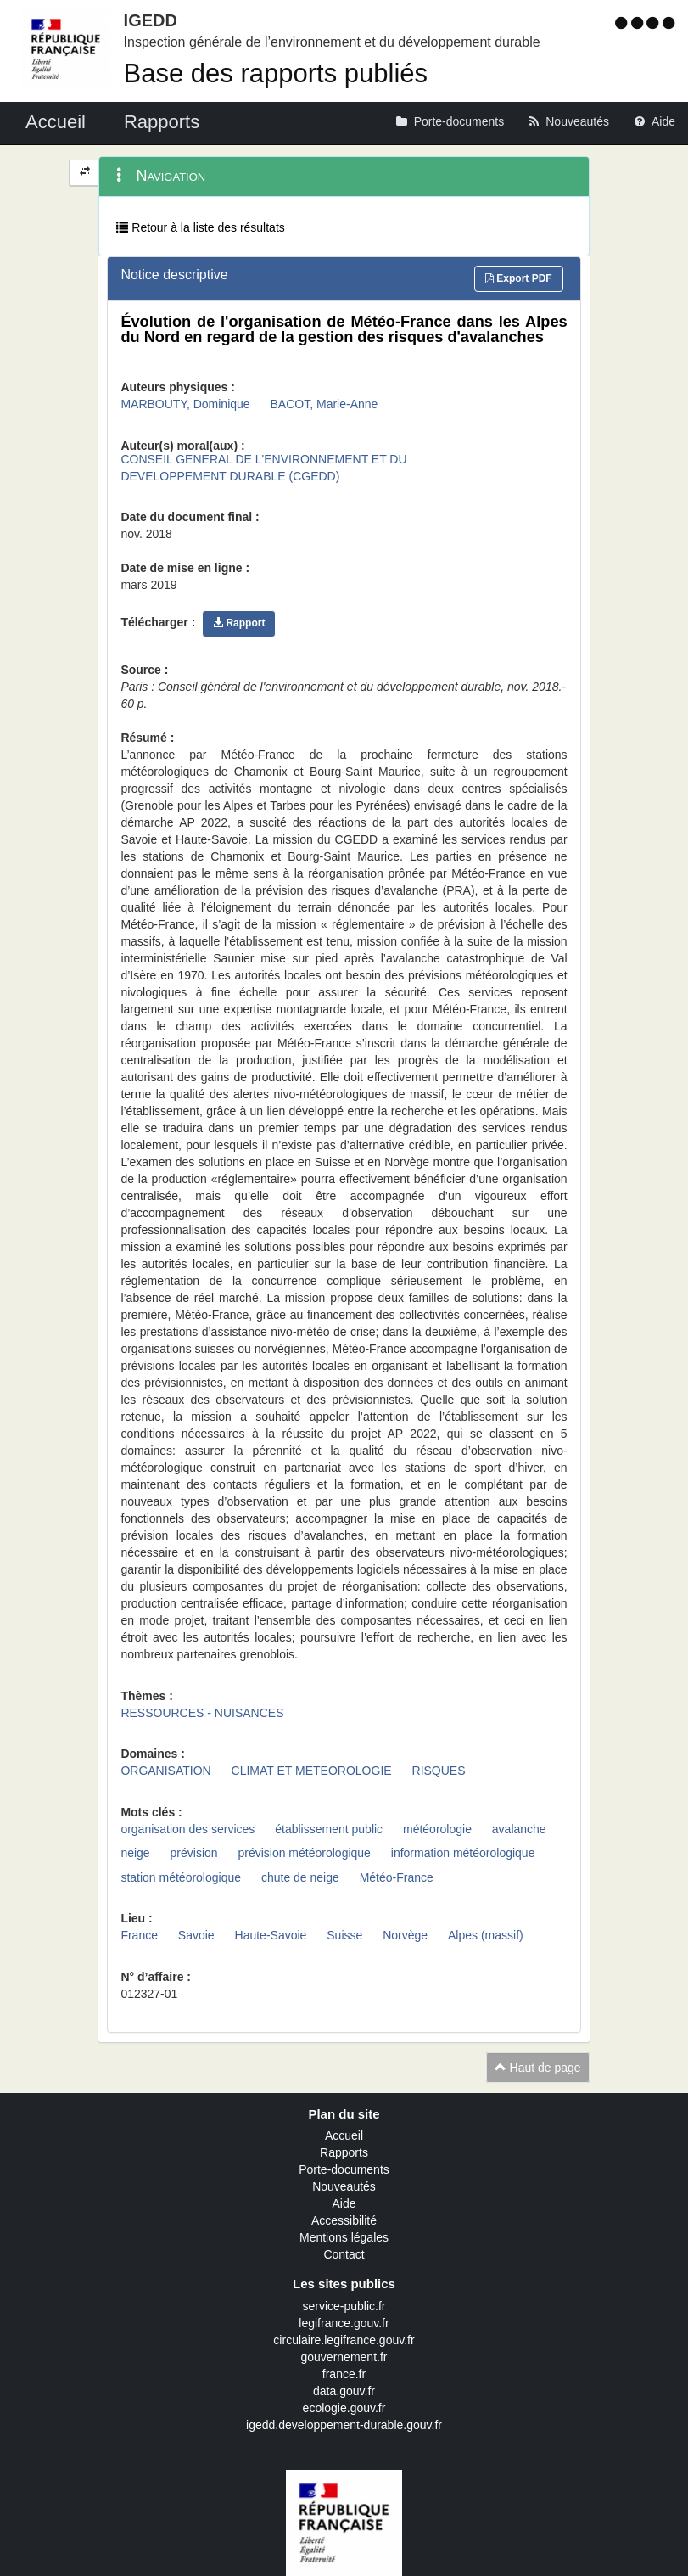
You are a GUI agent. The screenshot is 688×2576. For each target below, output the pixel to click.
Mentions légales (344, 2237)
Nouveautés (344, 2186)
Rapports (344, 2152)
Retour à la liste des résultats (200, 227)
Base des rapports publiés (276, 73)
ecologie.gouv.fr (344, 2408)
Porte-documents (344, 2169)
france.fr (344, 2374)
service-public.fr (343, 2306)
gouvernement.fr (344, 2357)
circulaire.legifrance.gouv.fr (343, 2340)
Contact (343, 2254)
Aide (343, 2203)
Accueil (344, 2135)
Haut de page (538, 2067)
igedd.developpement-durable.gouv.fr (344, 2425)
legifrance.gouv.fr (344, 2323)
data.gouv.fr (344, 2391)
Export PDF (518, 278)
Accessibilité (344, 2220)
